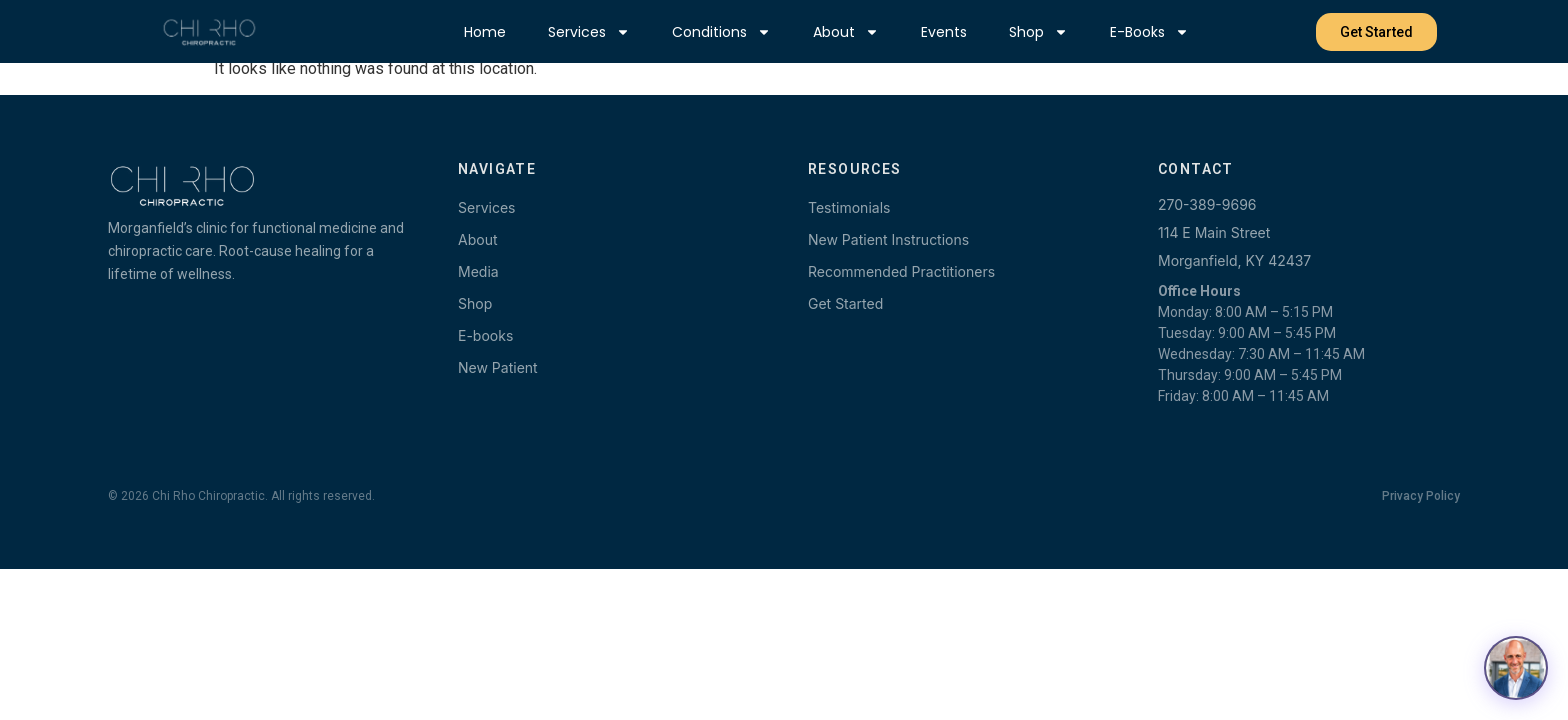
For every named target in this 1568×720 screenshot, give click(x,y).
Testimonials (849, 207)
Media (478, 271)
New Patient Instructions (888, 239)
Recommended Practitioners (901, 271)
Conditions (721, 32)
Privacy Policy (1421, 496)
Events (944, 32)
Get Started (845, 303)
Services (589, 32)
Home (485, 32)
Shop (1038, 32)
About (846, 32)
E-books (1149, 32)
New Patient (498, 367)
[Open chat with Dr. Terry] (1516, 668)
